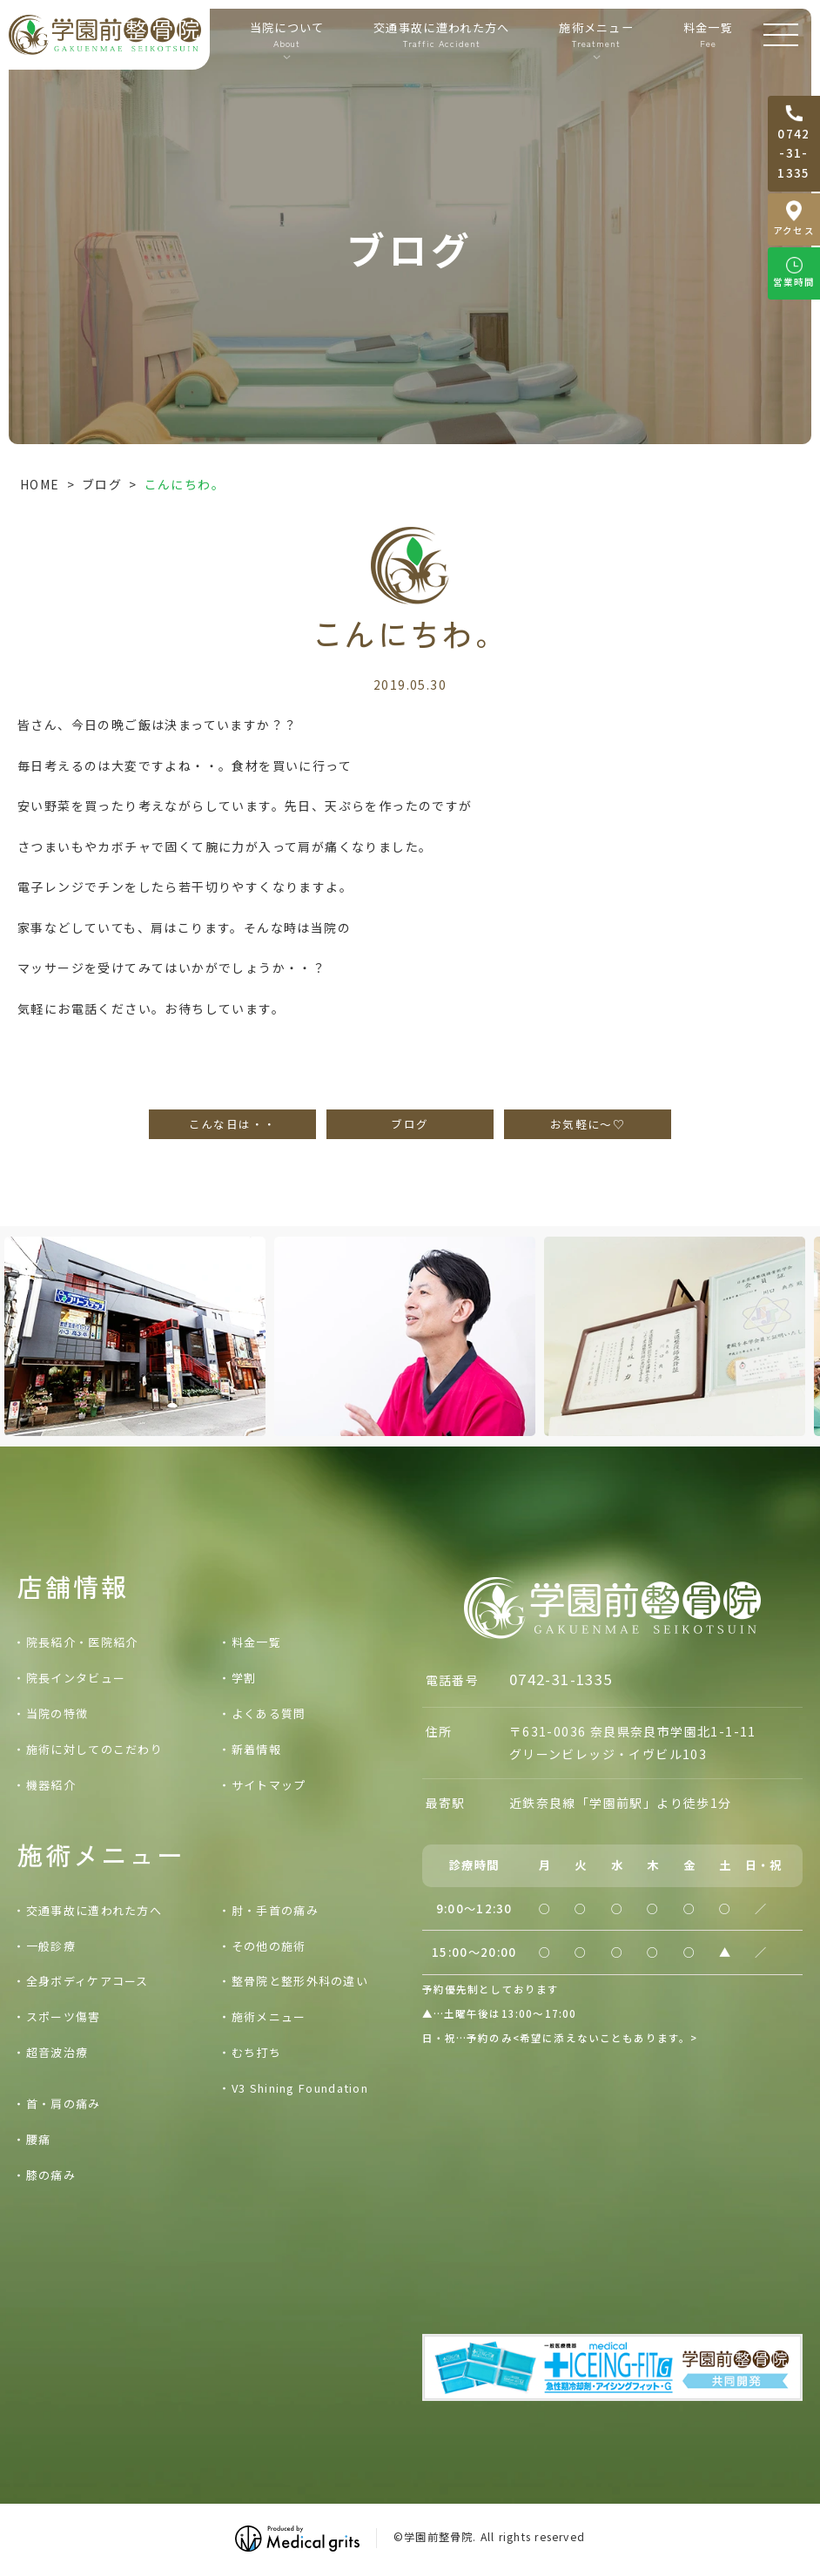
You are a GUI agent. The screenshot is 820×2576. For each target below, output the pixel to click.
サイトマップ (269, 1785)
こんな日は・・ (233, 1124)
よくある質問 (269, 1713)
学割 (244, 1677)
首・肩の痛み (63, 2103)
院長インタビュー (75, 1677)
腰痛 (38, 2139)
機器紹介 (51, 1785)
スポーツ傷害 (63, 2016)
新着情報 (256, 1749)
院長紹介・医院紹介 (82, 1642)
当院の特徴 (57, 1713)
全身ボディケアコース (87, 1980)
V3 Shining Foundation (300, 2088)
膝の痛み (51, 2175)
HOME (40, 484)
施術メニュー (269, 2016)
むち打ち (256, 2052)
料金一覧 (708, 35)
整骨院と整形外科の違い (300, 1980)
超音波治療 (57, 2052)
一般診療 (51, 1946)
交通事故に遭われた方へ (441, 35)
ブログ (102, 484)
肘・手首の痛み (275, 1910)
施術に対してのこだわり (94, 1749)
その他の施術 (269, 1946)
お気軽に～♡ (587, 1124)
